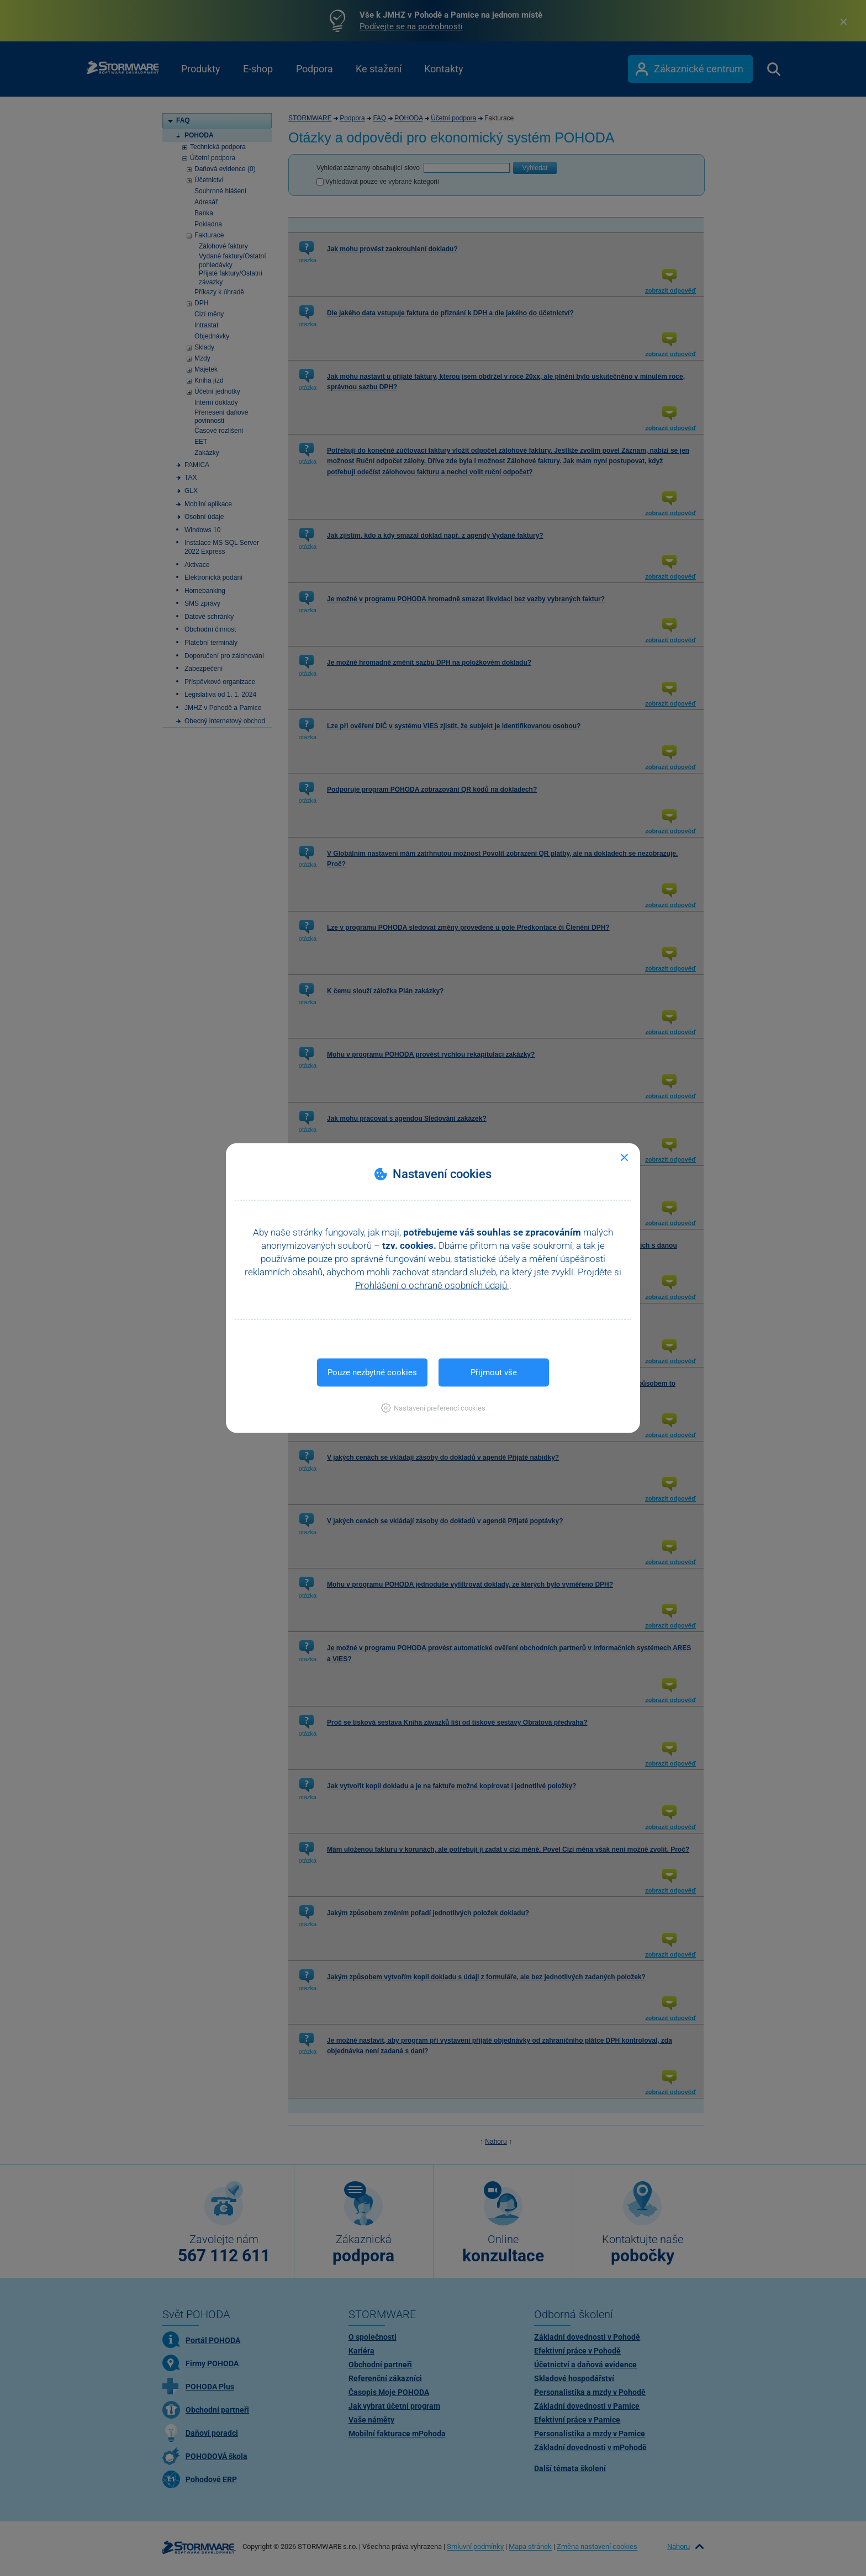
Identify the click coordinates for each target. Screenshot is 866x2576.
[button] (433, 1408)
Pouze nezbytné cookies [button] (372, 1372)
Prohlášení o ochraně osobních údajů (432, 1285)
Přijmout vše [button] (494, 1372)
